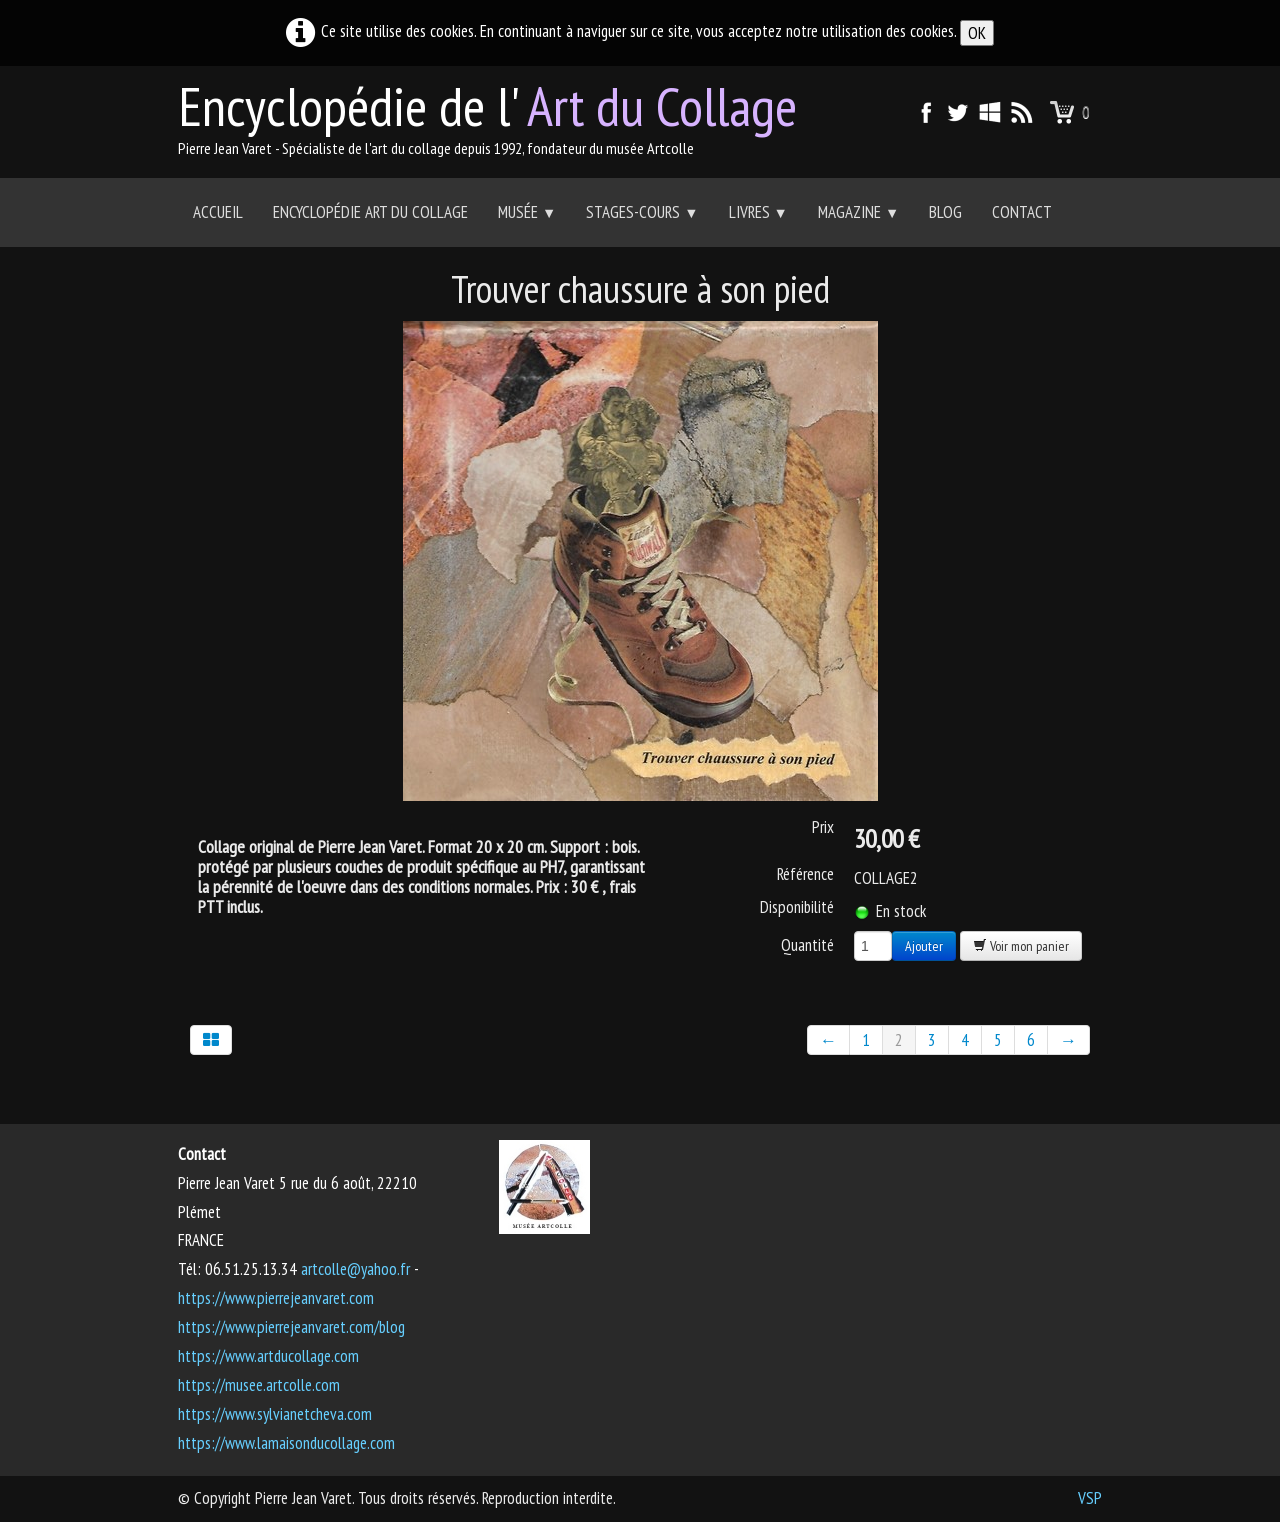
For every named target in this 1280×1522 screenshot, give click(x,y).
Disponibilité (797, 907)
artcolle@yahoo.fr (355, 1269)
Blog (945, 212)
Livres (758, 212)
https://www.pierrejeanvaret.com (276, 1298)
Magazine (858, 212)
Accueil (218, 212)
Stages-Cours (642, 212)
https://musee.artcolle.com (259, 1385)
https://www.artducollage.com (268, 1356)
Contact (1022, 212)
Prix (823, 827)
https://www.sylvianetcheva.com (275, 1414)
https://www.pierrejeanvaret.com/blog (291, 1327)
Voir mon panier (1021, 946)
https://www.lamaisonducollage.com (286, 1443)
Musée (527, 212)
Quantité (807, 944)
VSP (1090, 1498)
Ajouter (924, 946)
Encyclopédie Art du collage (370, 212)
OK (977, 33)
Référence (805, 874)
